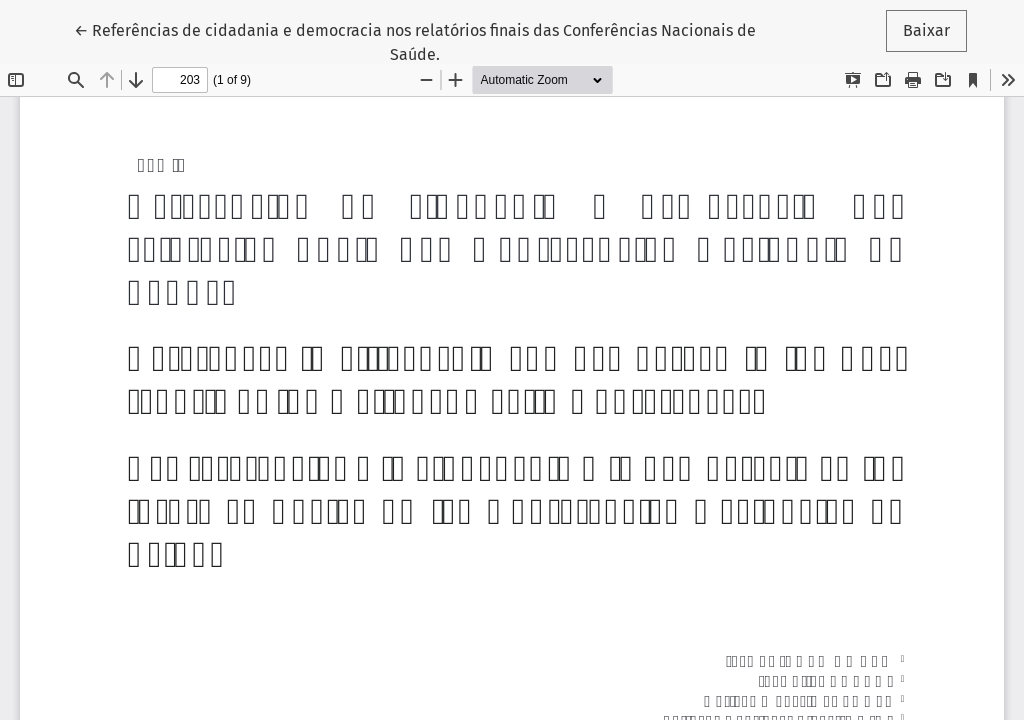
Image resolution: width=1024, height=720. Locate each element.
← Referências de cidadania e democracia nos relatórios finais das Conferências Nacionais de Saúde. (415, 41)
